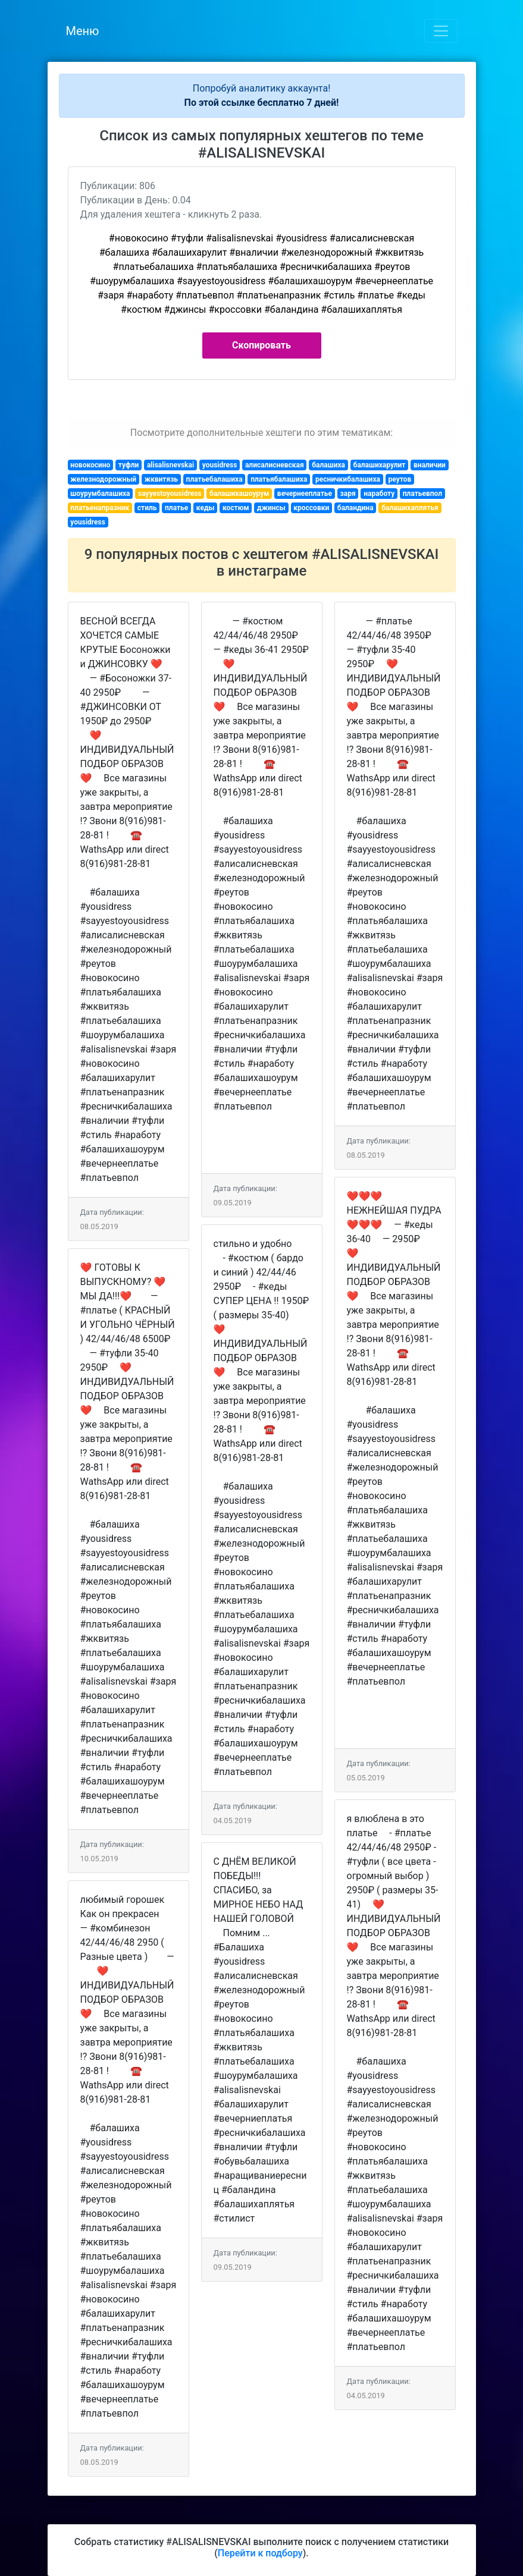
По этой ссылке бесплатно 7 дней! (261, 102)
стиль (147, 508)
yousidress (219, 465)
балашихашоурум (239, 493)
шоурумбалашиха (100, 493)
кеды (205, 508)
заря (348, 493)
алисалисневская (274, 465)
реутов (399, 479)
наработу (379, 493)
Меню (82, 31)
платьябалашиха (278, 479)
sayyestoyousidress (169, 493)
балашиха (328, 465)
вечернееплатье (304, 493)
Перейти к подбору (260, 2553)
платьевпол (422, 493)
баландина (355, 508)
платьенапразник (99, 508)
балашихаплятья (410, 508)
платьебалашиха (214, 479)
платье (176, 508)
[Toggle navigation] (441, 31)
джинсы (271, 508)
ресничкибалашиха (347, 479)
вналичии (430, 465)
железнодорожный (103, 479)
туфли (128, 465)
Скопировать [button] (261, 345)
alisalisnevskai (170, 465)
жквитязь (161, 479)
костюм (236, 508)
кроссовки (311, 508)
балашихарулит (379, 465)
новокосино (90, 465)
